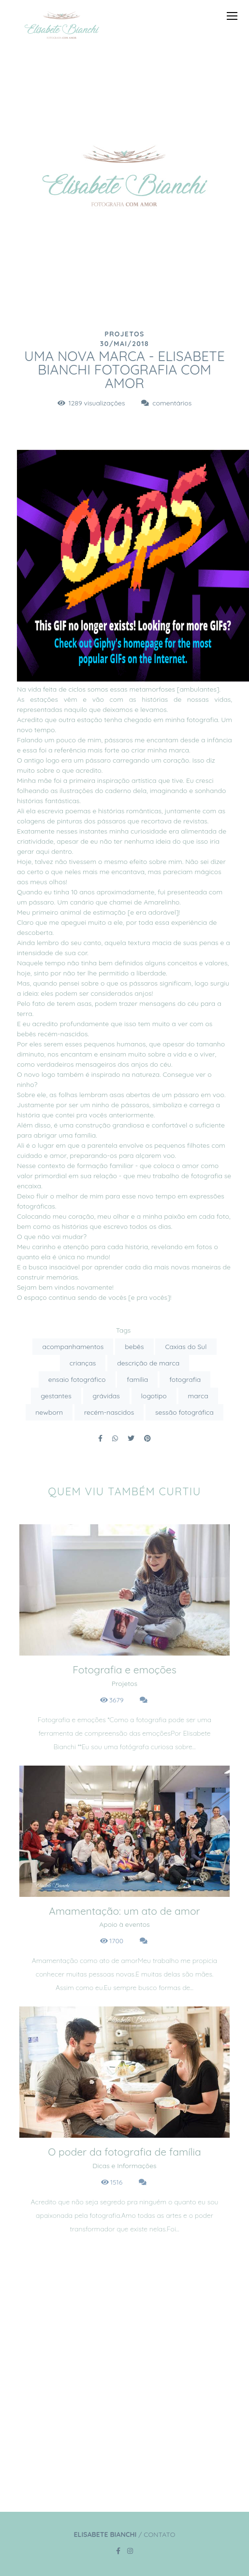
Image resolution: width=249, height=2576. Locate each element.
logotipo (154, 1396)
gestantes (56, 1396)
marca (198, 1396)
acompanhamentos (72, 1346)
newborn (49, 1412)
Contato (159, 2534)
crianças (83, 1363)
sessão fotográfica (184, 1412)
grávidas (106, 1396)
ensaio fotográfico (77, 1379)
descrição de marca (148, 1363)
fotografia (185, 1379)
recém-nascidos (109, 1412)
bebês (134, 1346)
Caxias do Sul (185, 1346)
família (137, 1379)
